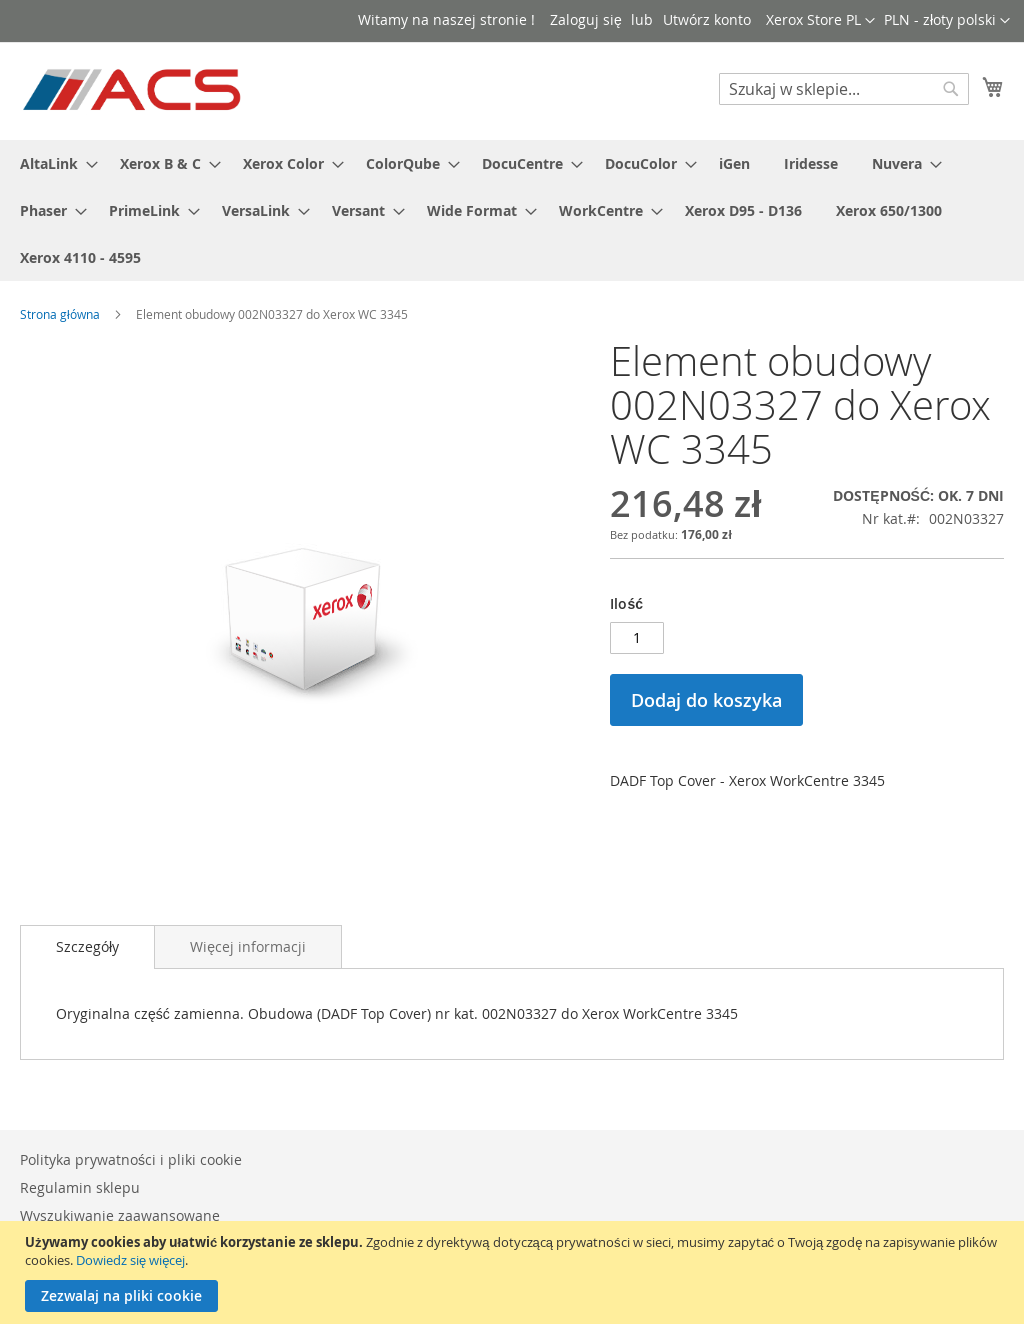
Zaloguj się (586, 19)
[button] (947, 21)
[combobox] (844, 89)
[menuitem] (53, 163)
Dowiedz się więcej (130, 1260)
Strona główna (60, 314)
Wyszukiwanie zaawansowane (120, 1215)
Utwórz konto (707, 19)
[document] (514, 1272)
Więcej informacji (248, 946)
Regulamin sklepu (80, 1187)
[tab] (87, 947)
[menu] (512, 210)
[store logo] (133, 90)
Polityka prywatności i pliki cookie (131, 1159)
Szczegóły (87, 946)
